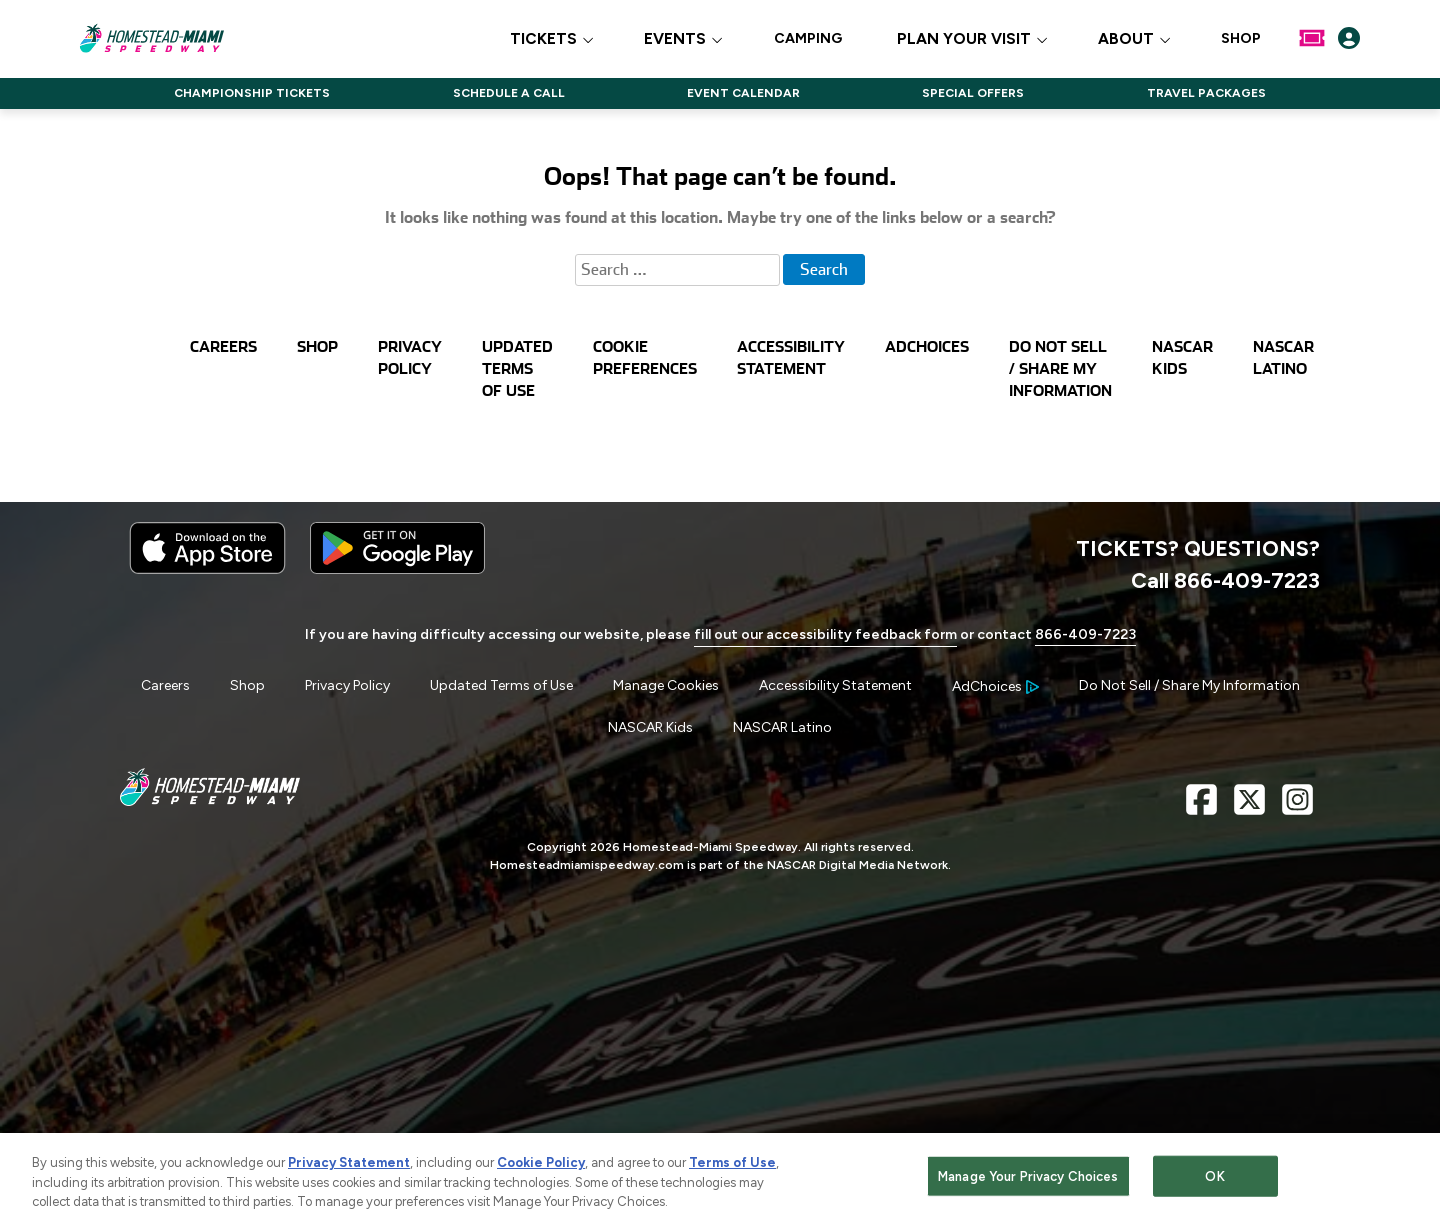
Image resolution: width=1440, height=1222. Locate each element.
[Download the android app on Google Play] (397, 569)
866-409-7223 (1085, 634)
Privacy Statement (349, 1168)
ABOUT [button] (1126, 39)
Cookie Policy (541, 1168)
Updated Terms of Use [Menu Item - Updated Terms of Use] (501, 685)
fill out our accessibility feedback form (825, 634)
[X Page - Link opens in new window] (1249, 807)
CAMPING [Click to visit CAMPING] (808, 39)
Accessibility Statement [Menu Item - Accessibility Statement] (835, 685)
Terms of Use (732, 1168)
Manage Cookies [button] (666, 685)
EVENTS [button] (675, 39)
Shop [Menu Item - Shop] (247, 685)
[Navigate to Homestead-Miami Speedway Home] (151, 38)
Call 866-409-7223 (1225, 580)
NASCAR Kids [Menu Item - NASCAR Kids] (650, 727)
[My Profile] (1349, 38)
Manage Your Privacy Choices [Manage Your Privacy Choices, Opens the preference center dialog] (1028, 1181)
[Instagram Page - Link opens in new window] (1297, 807)
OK (1214, 1181)
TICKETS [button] (543, 39)
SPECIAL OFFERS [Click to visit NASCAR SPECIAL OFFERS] (973, 93)
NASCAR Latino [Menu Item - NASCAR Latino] (782, 727)
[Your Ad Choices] (995, 686)
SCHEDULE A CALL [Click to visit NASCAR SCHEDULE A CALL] (509, 93)
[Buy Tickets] (1312, 38)
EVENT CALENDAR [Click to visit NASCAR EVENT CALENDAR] (743, 93)
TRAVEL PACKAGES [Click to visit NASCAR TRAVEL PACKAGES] (1206, 93)
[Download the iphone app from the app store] (207, 569)
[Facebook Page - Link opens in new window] (1201, 807)
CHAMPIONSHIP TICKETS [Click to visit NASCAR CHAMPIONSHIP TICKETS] (252, 93)
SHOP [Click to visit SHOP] (1241, 39)
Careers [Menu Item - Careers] (165, 685)
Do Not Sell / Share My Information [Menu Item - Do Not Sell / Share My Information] (1189, 685)
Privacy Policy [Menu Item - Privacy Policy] (347, 685)
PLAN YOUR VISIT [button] (964, 39)
